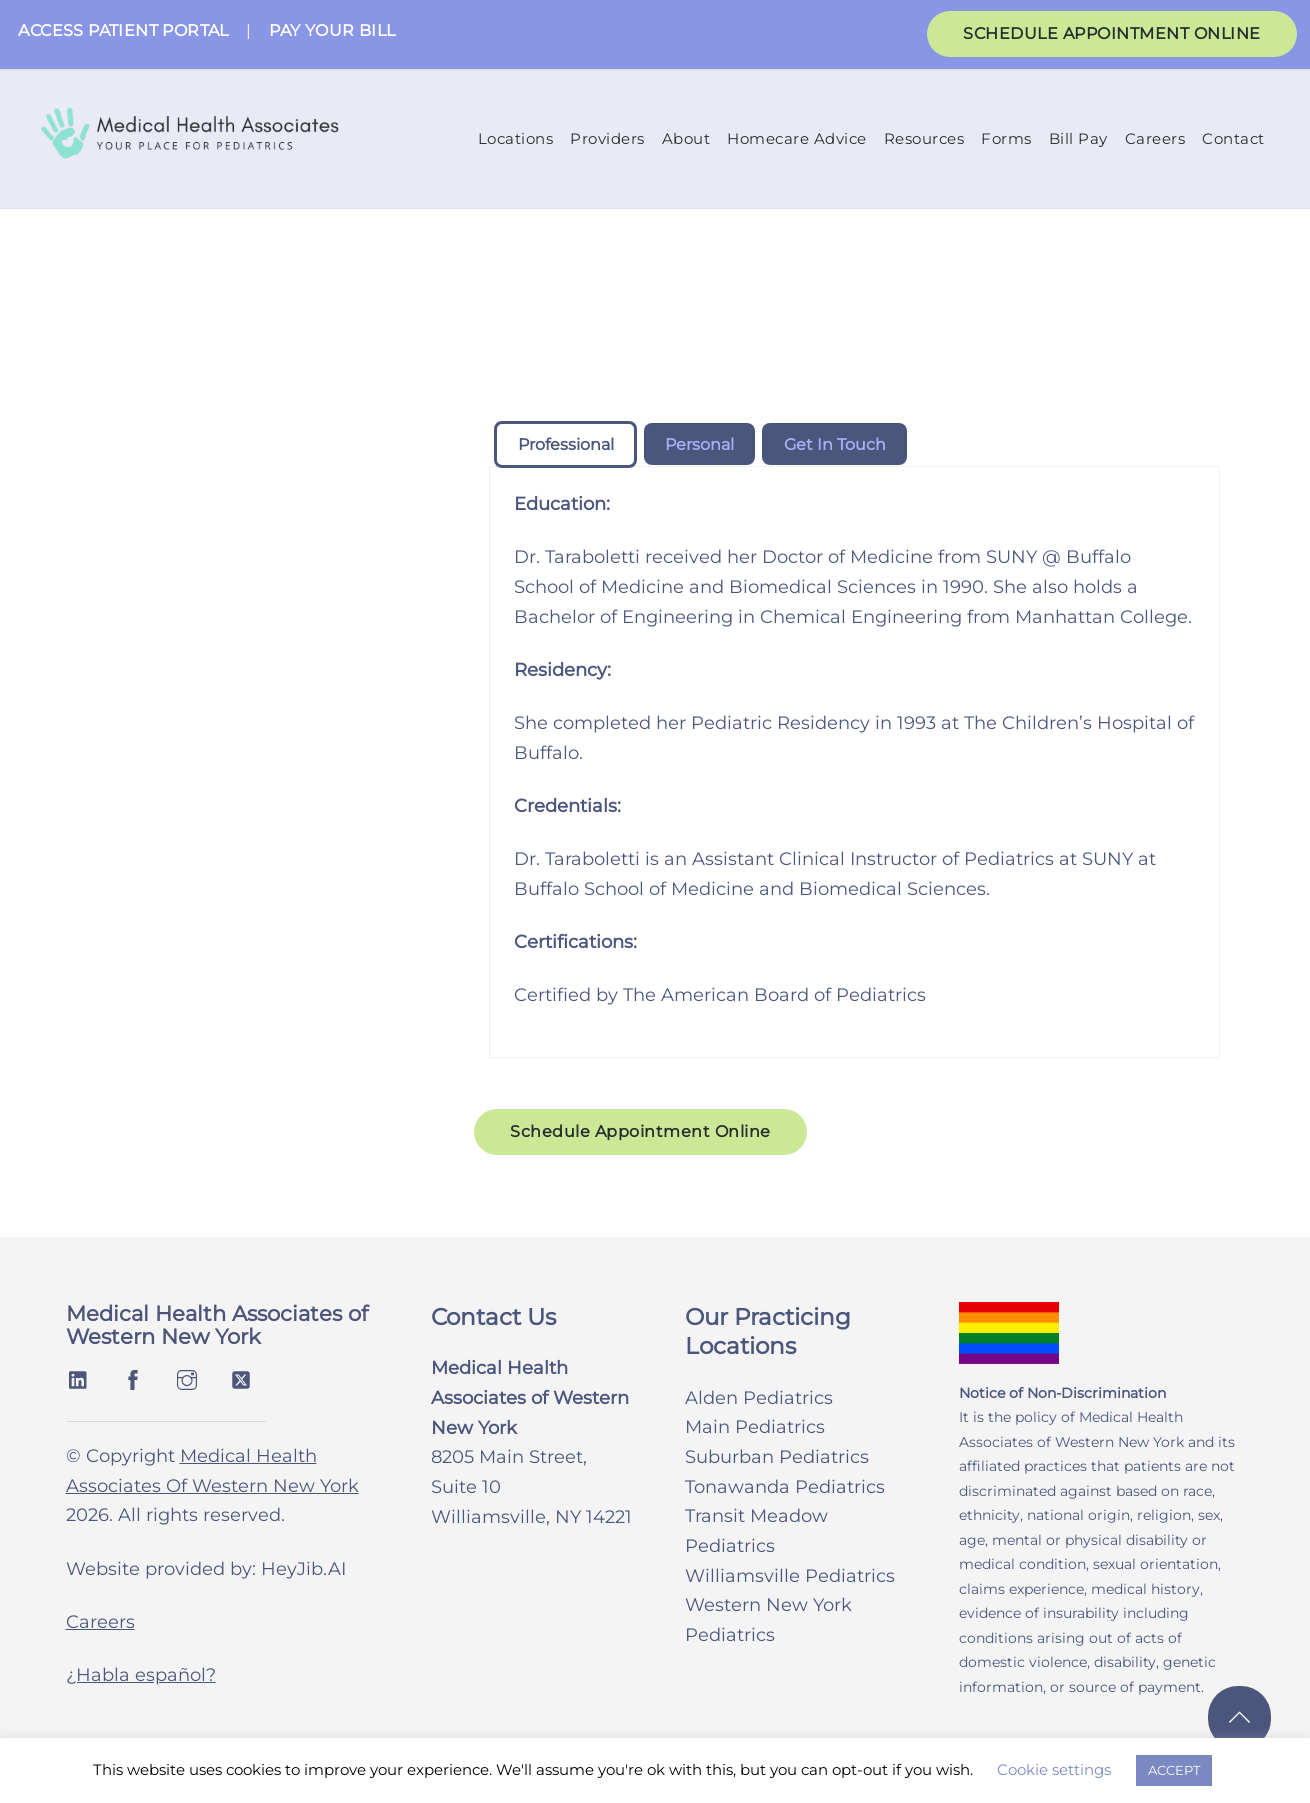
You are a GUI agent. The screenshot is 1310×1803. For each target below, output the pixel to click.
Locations (516, 139)
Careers (1155, 139)
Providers (607, 139)
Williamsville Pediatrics (790, 1577)
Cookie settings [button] (1054, 1769)
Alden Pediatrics (759, 1399)
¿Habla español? (141, 1677)
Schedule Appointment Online (640, 1133)
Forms (1006, 139)
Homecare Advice (797, 139)
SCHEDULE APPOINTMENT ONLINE (1112, 33)
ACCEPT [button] (1174, 1770)
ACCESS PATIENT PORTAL (123, 30)
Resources (924, 139)
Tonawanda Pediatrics (785, 1488)
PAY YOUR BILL (332, 30)
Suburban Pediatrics (777, 1459)
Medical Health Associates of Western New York (217, 1327)
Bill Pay (1078, 139)
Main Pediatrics (755, 1429)
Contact (1233, 139)
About (686, 139)
